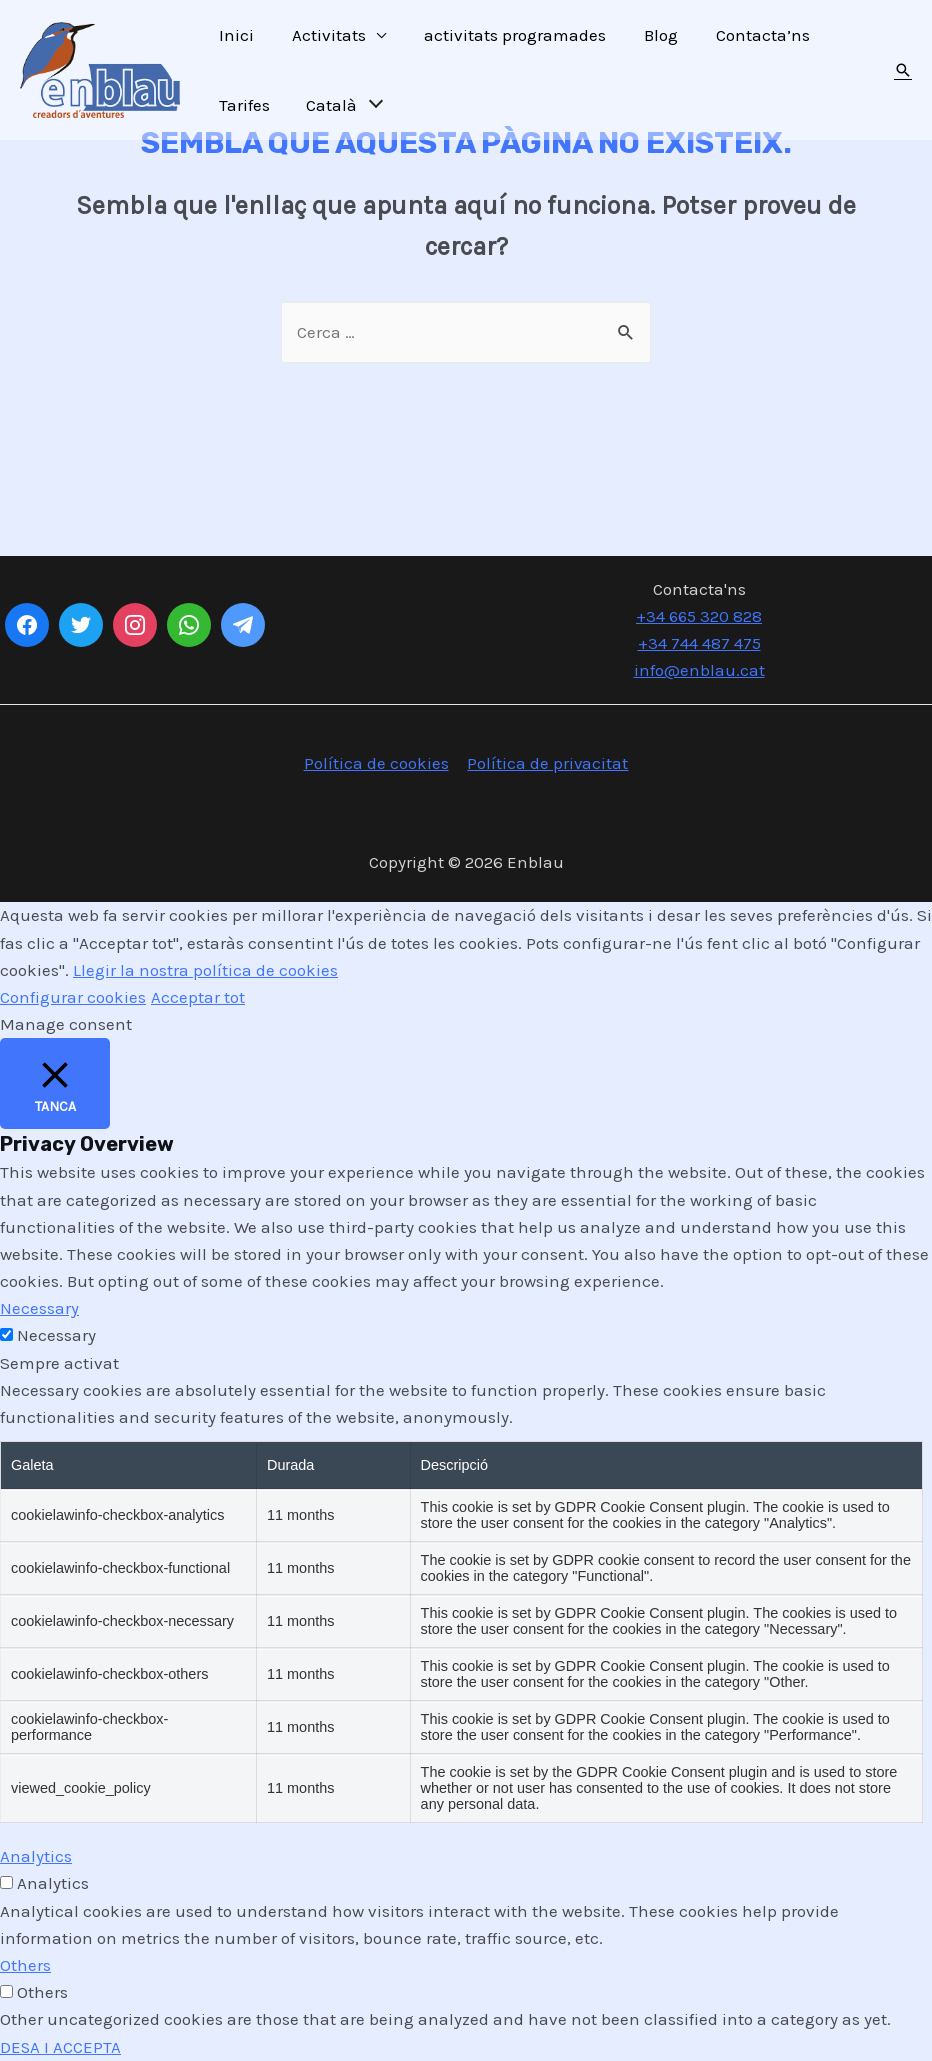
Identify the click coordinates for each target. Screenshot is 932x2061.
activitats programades (505, 35)
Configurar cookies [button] (73, 997)
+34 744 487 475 (699, 643)
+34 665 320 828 (699, 616)
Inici (234, 35)
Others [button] (25, 1965)
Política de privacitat (547, 764)
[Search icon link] (903, 70)
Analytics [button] (36, 1857)
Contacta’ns (745, 35)
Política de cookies (376, 764)
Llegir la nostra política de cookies (205, 970)
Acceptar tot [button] (198, 997)
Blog (647, 35)
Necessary (56, 1336)
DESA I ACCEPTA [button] (61, 2047)
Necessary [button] (39, 1309)
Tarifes (242, 105)
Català (327, 105)
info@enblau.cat (699, 670)
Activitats (323, 35)
